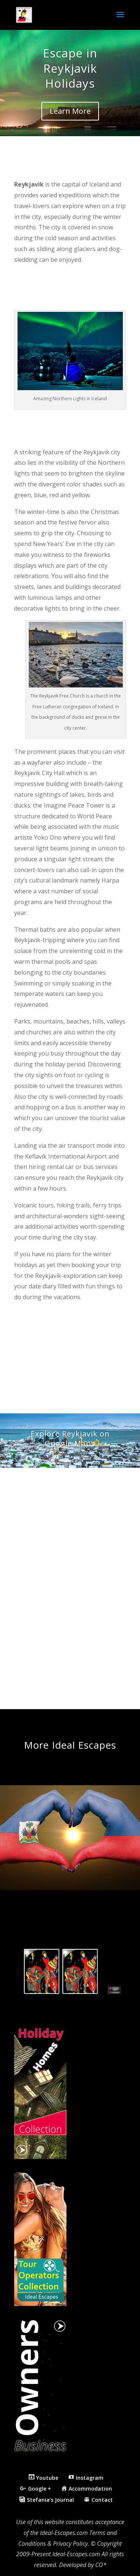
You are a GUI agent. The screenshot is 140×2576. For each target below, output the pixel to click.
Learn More (70, 111)
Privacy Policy (70, 2543)
